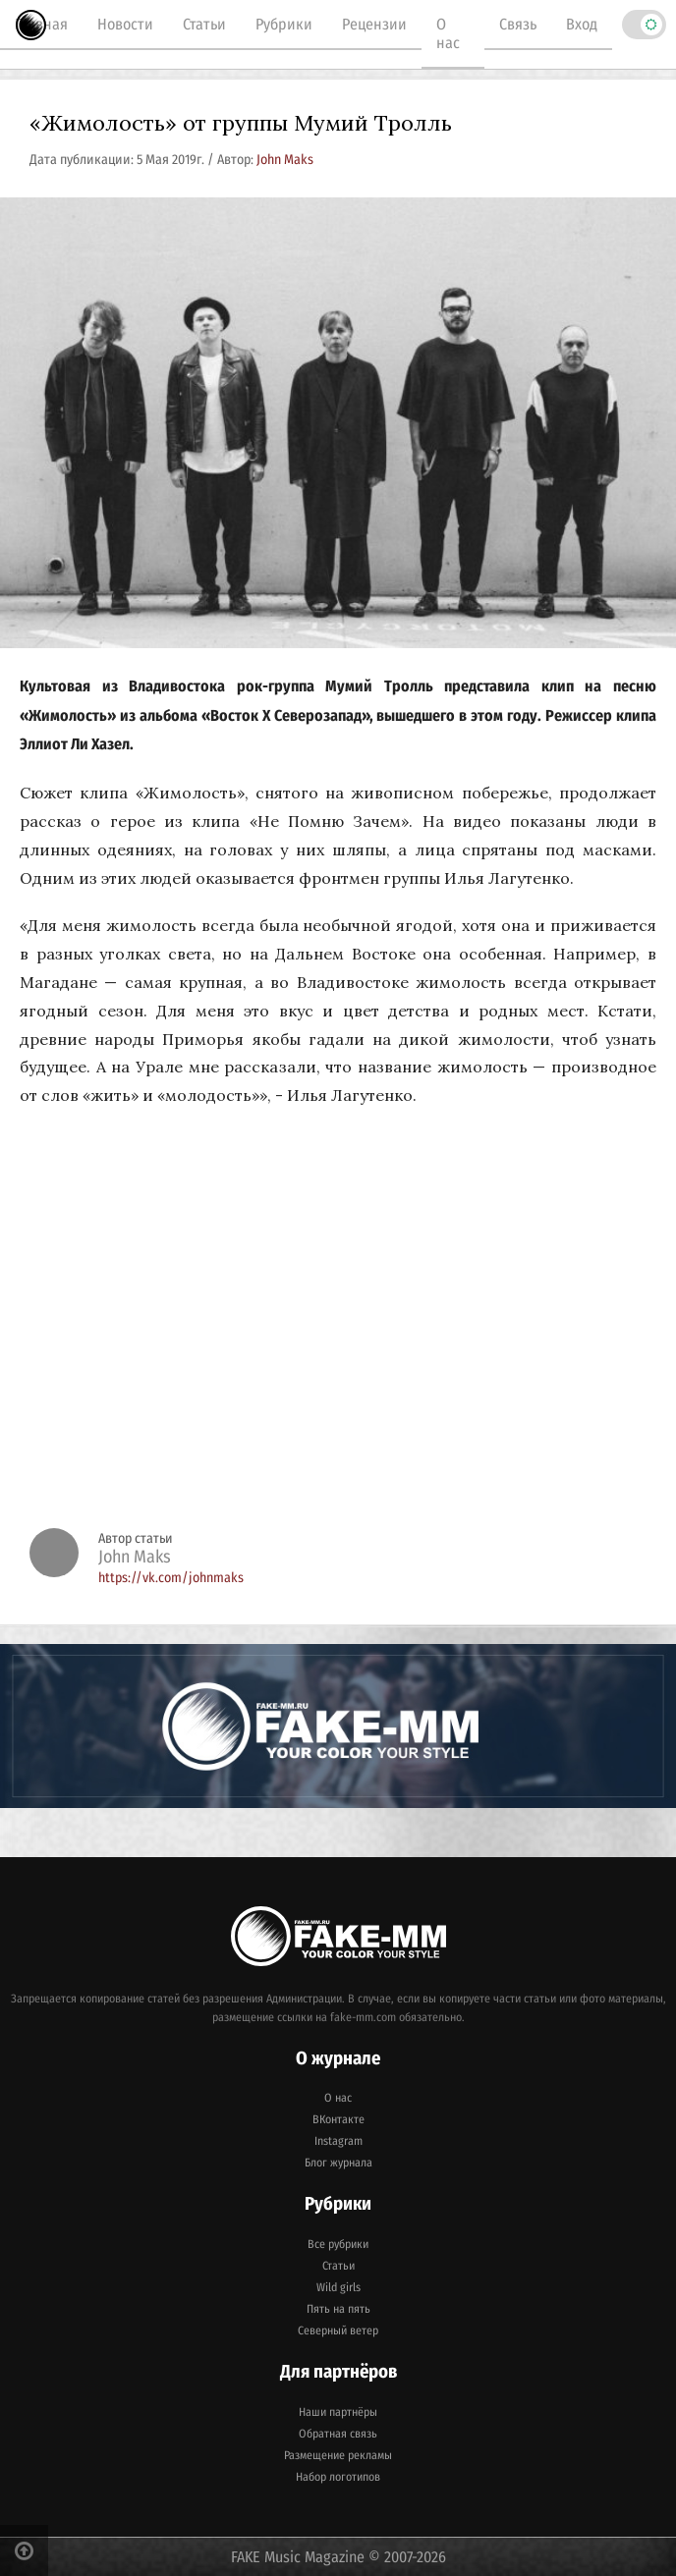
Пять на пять (338, 2309)
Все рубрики (338, 2244)
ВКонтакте (338, 2119)
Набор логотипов (338, 2477)
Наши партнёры (338, 2412)
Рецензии (374, 24)
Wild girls (338, 2287)
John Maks (284, 159)
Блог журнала (338, 2162)
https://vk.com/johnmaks (171, 1577)
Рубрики (283, 24)
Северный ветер (338, 2330)
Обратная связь (338, 2433)
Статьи (204, 24)
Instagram (338, 2141)
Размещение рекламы (338, 2455)
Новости (125, 24)
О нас (448, 33)
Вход (581, 24)
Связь (517, 24)
